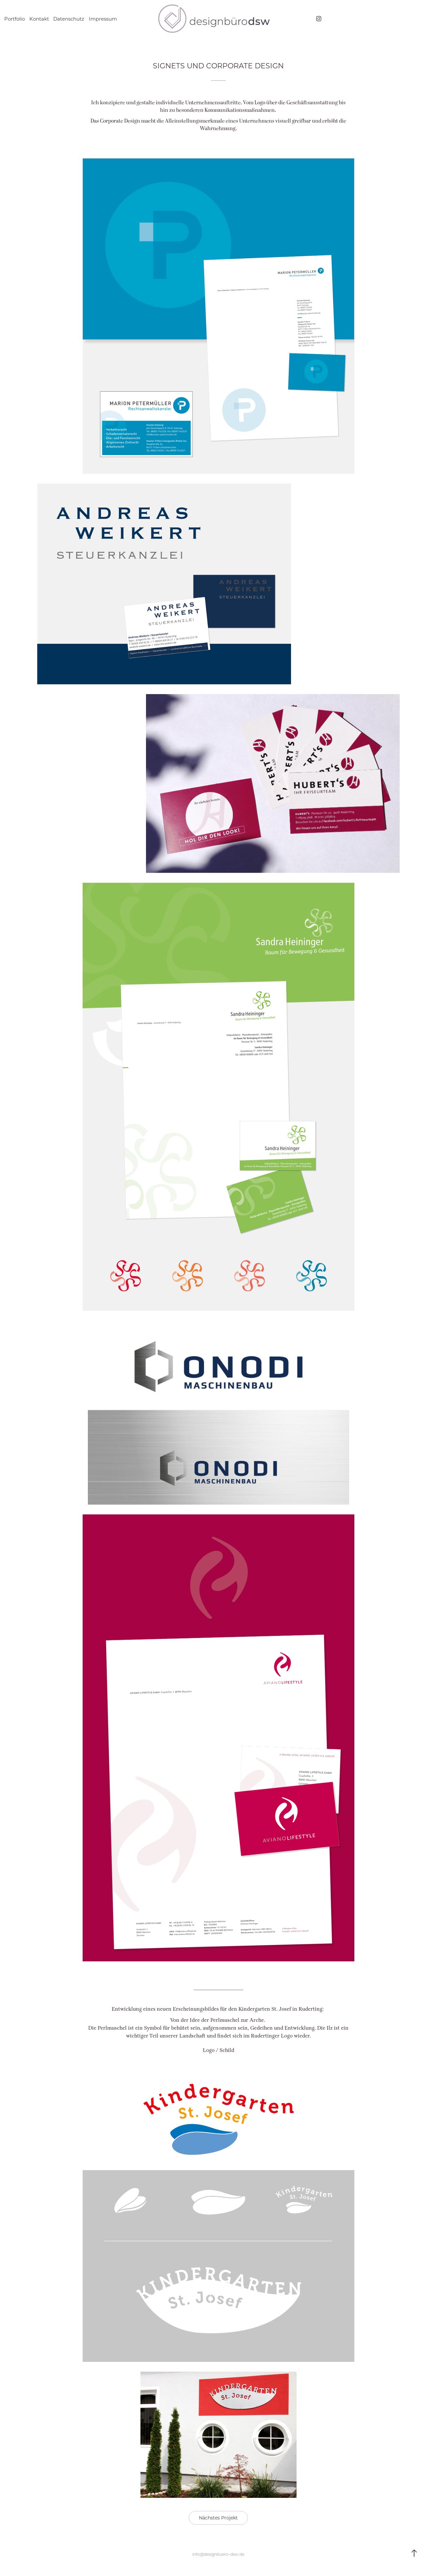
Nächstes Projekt (218, 2518)
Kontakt (39, 18)
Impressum (103, 18)
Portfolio (14, 18)
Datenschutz (68, 18)
